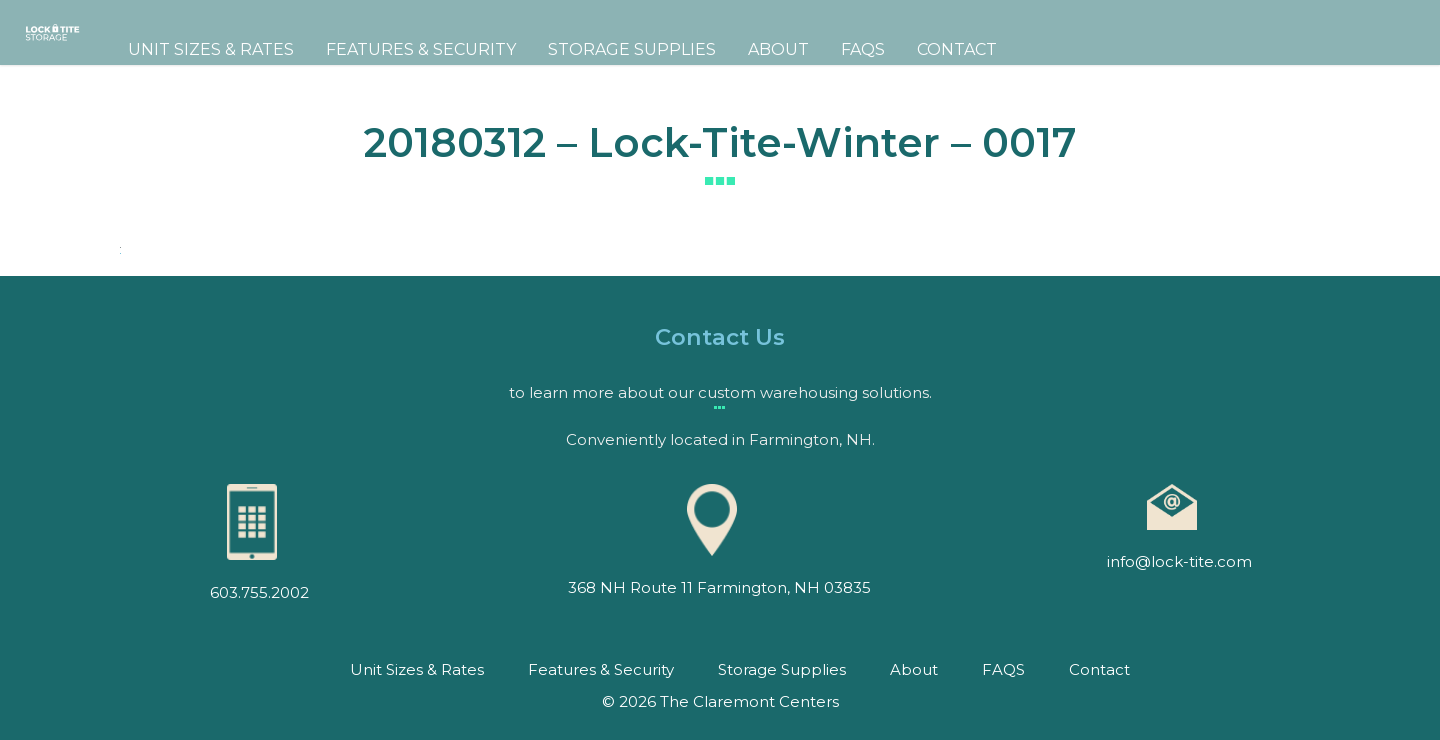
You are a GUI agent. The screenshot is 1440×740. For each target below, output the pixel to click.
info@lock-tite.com (1179, 561)
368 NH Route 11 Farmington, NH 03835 (719, 587)
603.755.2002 (259, 592)
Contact (1048, 49)
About (869, 49)
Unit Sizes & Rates (302, 49)
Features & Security (512, 49)
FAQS (954, 49)
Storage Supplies (723, 49)
